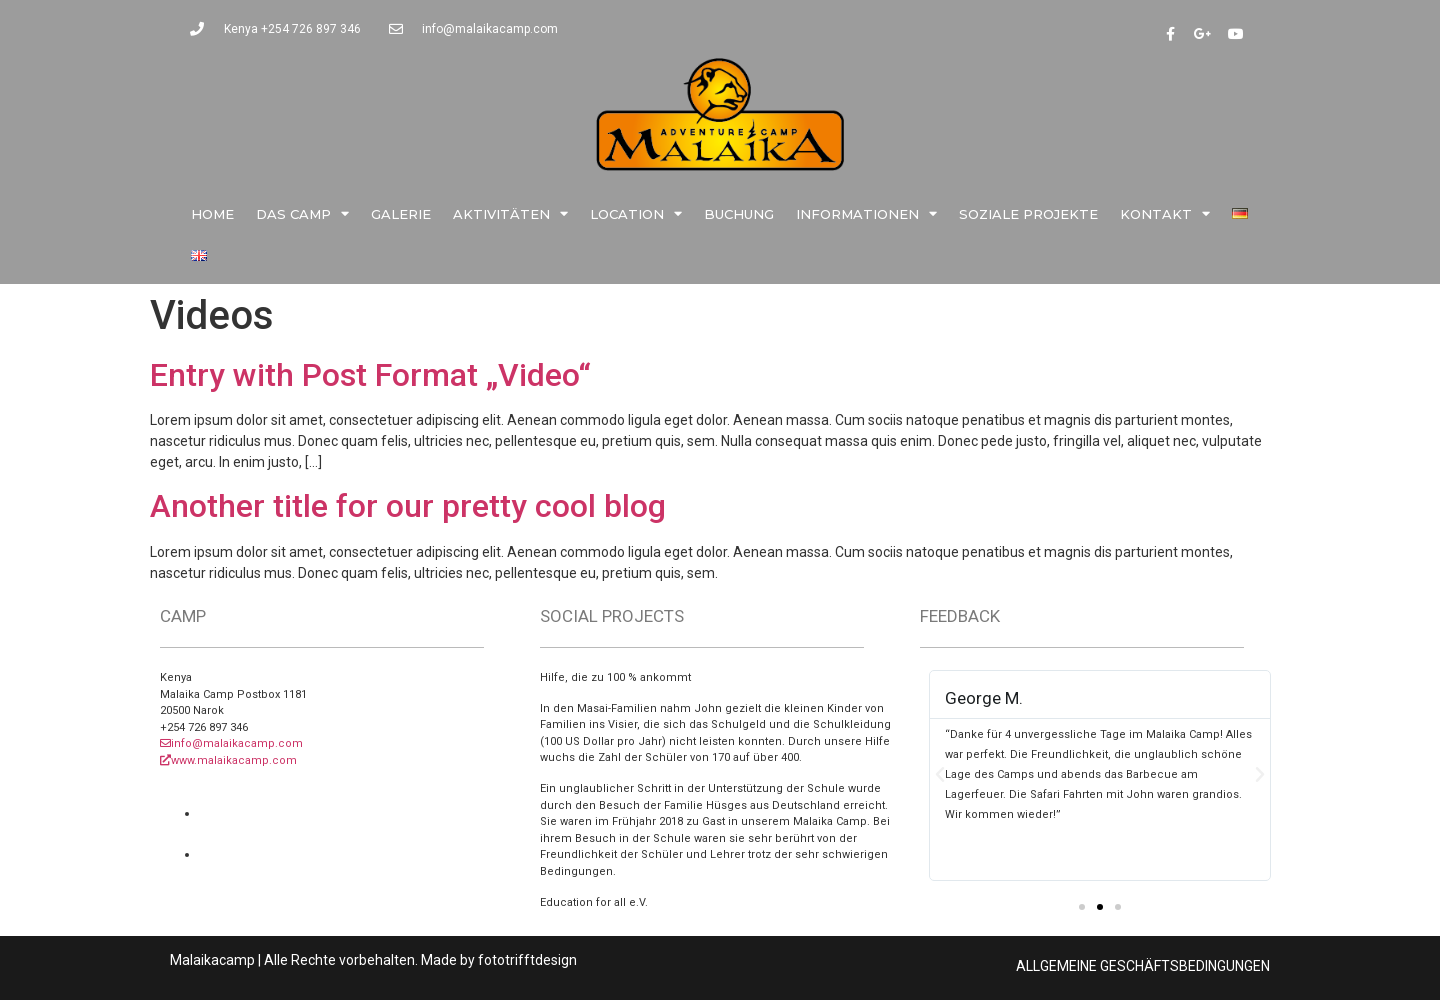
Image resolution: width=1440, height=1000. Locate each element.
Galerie (401, 214)
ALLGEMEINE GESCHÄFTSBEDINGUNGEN (1143, 966)
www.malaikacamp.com (228, 760)
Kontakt (1165, 213)
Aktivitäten (510, 213)
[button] (1082, 907)
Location (636, 213)
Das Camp (302, 213)
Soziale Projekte (1028, 214)
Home (212, 214)
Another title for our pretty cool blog (408, 506)
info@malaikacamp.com (231, 743)
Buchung (739, 214)
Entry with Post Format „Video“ (370, 375)
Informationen (866, 213)
